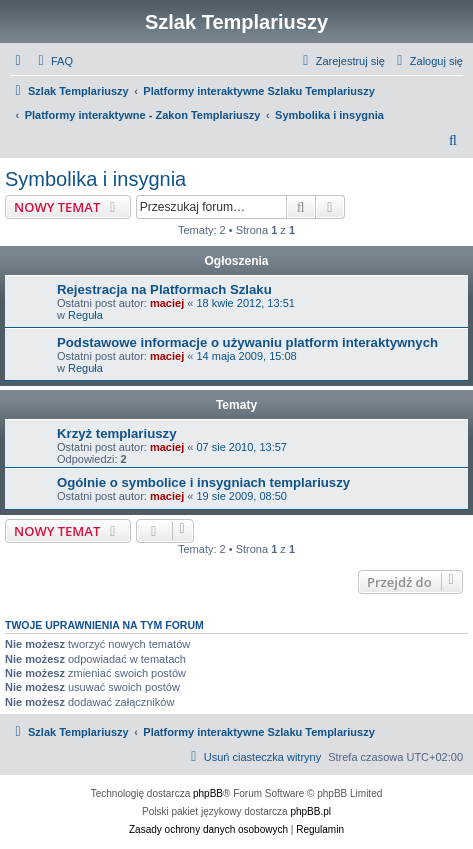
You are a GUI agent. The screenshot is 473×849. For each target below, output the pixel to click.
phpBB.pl (310, 811)
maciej (167, 303)
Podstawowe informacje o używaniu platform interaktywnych (247, 342)
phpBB (208, 793)
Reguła (85, 315)
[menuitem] (53, 61)
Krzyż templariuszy (116, 433)
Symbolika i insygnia (95, 179)
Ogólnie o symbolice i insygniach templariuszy (203, 482)
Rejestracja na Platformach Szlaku (164, 289)
